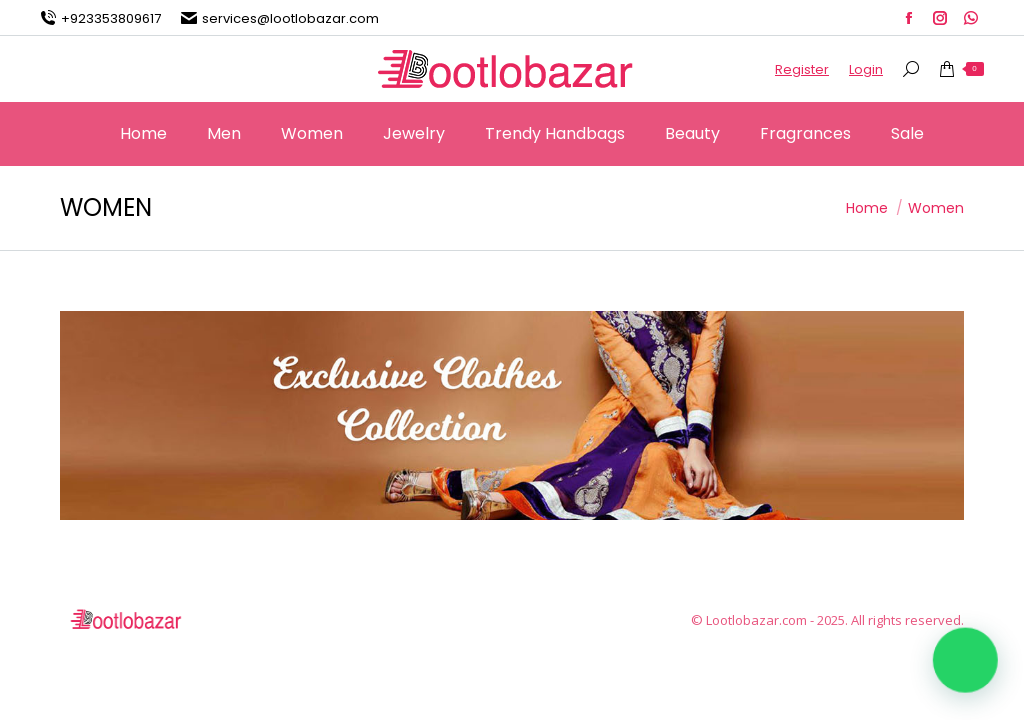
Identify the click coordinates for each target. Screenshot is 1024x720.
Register (802, 69)
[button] (966, 662)
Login (866, 69)
